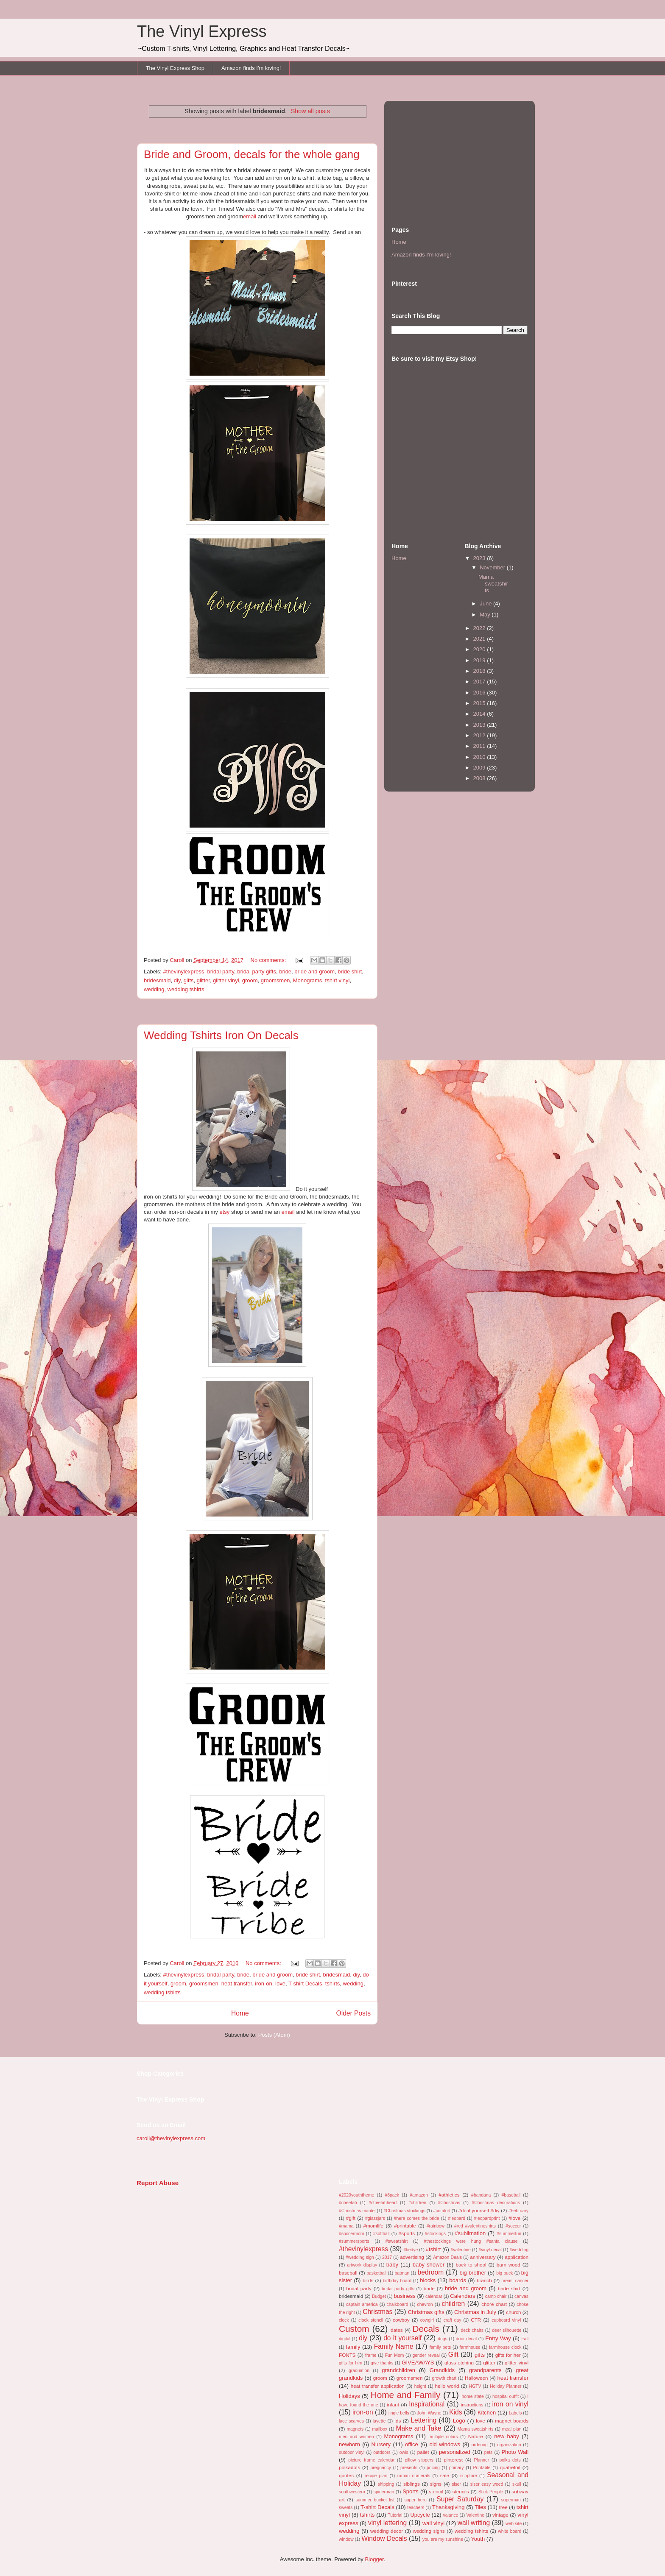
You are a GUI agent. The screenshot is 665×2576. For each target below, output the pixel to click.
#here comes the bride (416, 2218)
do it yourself (402, 2338)
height (420, 2386)
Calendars (462, 2296)
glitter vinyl (226, 980)
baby (392, 2264)
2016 (480, 692)
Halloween (476, 2378)
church (513, 2312)
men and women (356, 2436)
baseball (348, 2272)
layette (379, 2421)
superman (511, 2500)
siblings (411, 2484)
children (453, 2303)
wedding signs (428, 2531)
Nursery (381, 2444)
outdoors (381, 2452)
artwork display (362, 2265)
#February (518, 2210)
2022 (480, 628)
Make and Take (418, 2428)
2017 (480, 681)
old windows (444, 2444)
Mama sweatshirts (493, 583)
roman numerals (413, 2475)
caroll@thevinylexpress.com (171, 2138)
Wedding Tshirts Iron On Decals (221, 1035)
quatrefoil (510, 2467)
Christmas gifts (426, 2312)
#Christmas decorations (496, 2202)
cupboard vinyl (506, 2320)
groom (250, 980)
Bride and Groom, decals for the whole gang (252, 154)
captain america (362, 2304)
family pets (440, 2347)
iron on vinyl (510, 2404)
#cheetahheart (383, 2202)
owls (404, 2452)
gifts (189, 980)
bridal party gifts (256, 971)
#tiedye (411, 2249)
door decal (466, 2338)
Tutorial (395, 2515)
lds (397, 2420)
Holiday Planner (505, 2386)
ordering (480, 2444)
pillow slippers (419, 2460)
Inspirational (426, 2404)
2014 (480, 714)
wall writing (474, 2522)
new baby (506, 2436)
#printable (405, 2225)
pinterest (453, 2459)
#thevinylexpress (183, 971)
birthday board (397, 2280)
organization (509, 2444)
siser (456, 2484)
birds (368, 2280)
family (353, 2347)
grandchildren (398, 2370)
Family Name (394, 2346)
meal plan (512, 2429)
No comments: (269, 960)
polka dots (509, 2460)
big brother (472, 2272)
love (280, 1983)
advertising (412, 2257)
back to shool (470, 2264)
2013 (480, 725)
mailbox (379, 2429)
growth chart (444, 2378)
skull (516, 2484)
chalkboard (397, 2304)
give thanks (382, 2363)
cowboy (401, 2319)
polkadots (349, 2467)
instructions (472, 2405)
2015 (480, 703)
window (346, 2539)
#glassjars (375, 2218)
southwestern (352, 2492)
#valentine (461, 2249)
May (486, 614)
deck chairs (472, 2330)
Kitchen (487, 2412)
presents (408, 2467)
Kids (455, 2412)
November (493, 567)
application (516, 2257)
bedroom (431, 2272)
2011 (480, 746)
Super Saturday (459, 2499)
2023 (480, 558)
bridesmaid (157, 980)
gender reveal (425, 2355)
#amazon (419, 2195)
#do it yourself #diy (478, 2210)
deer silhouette (506, 2330)
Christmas (377, 2311)
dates (397, 2330)
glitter (203, 980)
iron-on (263, 1983)
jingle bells (398, 2413)
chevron (425, 2304)
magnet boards (511, 2420)
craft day (452, 2320)
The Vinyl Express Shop (175, 68)
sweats (345, 2507)
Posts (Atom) (274, 2035)
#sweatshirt (397, 2241)
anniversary (482, 2257)
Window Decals (384, 2538)
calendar (433, 2296)
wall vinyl (433, 2523)
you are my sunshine (442, 2539)
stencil (436, 2491)
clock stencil (370, 2320)
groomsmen (275, 980)
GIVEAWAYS (418, 2362)
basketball (376, 2273)
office (411, 2444)
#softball (381, 2233)
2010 (480, 757)
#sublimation (470, 2233)
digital (344, 2338)
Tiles (480, 2507)
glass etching (459, 2362)
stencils (461, 2491)
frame (371, 2355)
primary (456, 2467)
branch (484, 2280)
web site (514, 2523)
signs (435, 2484)
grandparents (485, 2370)
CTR (476, 2319)
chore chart (494, 2304)
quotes (346, 2475)
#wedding (519, 2249)
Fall (524, 2338)
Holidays (349, 2396)
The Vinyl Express (202, 31)
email (249, 216)
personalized (454, 2452)
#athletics (449, 2194)
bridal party (220, 971)
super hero (416, 2500)
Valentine (475, 2515)
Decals (425, 2328)
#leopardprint (487, 2218)
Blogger (374, 2559)
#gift (350, 2218)
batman (402, 2273)
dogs (442, 2338)
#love (514, 2218)
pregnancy (380, 2467)
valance (450, 2515)
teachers (415, 2507)
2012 (480, 735)
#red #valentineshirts (475, 2226)
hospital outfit (505, 2396)
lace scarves (351, 2421)
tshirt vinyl (337, 980)
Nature (475, 2436)
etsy (224, 1212)
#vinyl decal (490, 2249)
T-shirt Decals (305, 1983)
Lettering (423, 2420)
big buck (504, 2273)
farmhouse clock (505, 2347)
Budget (379, 2296)
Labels (515, 2413)
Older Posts (353, 2013)
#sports (407, 2233)
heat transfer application (378, 2386)
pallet (423, 2452)
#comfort (441, 2210)
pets (488, 2452)
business (404, 2296)
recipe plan (376, 2475)
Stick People (490, 2492)
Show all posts (310, 111)
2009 (480, 767)
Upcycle (420, 2515)
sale (444, 2475)
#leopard (456, 2218)
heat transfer (236, 1983)
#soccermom (351, 2233)
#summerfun (509, 2233)
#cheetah (348, 2202)
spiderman (384, 2492)
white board (509, 2531)
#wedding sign (360, 2257)
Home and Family (406, 2395)
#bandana (481, 2195)
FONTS (347, 2355)
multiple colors (443, 2436)
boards (457, 2280)
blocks (428, 2280)
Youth (478, 2539)
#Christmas (449, 2202)
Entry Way (498, 2338)
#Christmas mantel (357, 2210)
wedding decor (386, 2531)
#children (417, 2202)
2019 (480, 660)
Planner (481, 2460)
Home (240, 2013)
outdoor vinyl (351, 2452)
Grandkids (442, 2370)
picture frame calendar (371, 2460)
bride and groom (314, 971)
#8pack (392, 2195)
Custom (354, 2328)
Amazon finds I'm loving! (251, 68)
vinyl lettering (387, 2522)
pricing (433, 2467)
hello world (447, 2386)
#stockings (435, 2233)
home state (473, 2396)
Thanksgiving (448, 2507)
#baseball (511, 2195)
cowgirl (427, 2320)
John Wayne (429, 2413)
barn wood (508, 2264)
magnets (354, 2429)
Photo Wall (514, 2452)
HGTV (475, 2386)
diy (177, 980)
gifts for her (508, 2355)
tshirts (332, 1983)
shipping (386, 2484)
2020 (480, 649)
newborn (349, 2444)
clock (344, 2320)
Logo (459, 2420)
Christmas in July (475, 2312)
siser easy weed (486, 2484)
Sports (410, 2491)
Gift (453, 2354)
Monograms (307, 980)
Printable (482, 2467)
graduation (359, 2370)
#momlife (373, 2225)
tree (503, 2507)
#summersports (354, 2241)
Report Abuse (158, 2182)
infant (393, 2404)
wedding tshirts (186, 989)
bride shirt (350, 971)
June (486, 603)
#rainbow (435, 2226)
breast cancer (514, 2280)
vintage (500, 2514)
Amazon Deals (447, 2257)
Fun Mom (394, 2355)
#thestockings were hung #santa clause (470, 2241)
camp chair (496, 2296)
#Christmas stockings (404, 2210)
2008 (480, 778)
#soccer (513, 2226)
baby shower (428, 2264)
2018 (480, 671)
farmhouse (470, 2347)
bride (285, 971)
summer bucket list (374, 2500)
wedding (154, 989)
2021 (480, 639)
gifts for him (350, 2363)
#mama (346, 2226)
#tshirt (433, 2249)
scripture (468, 2475)
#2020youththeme (356, 2195)
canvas (521, 2296)
